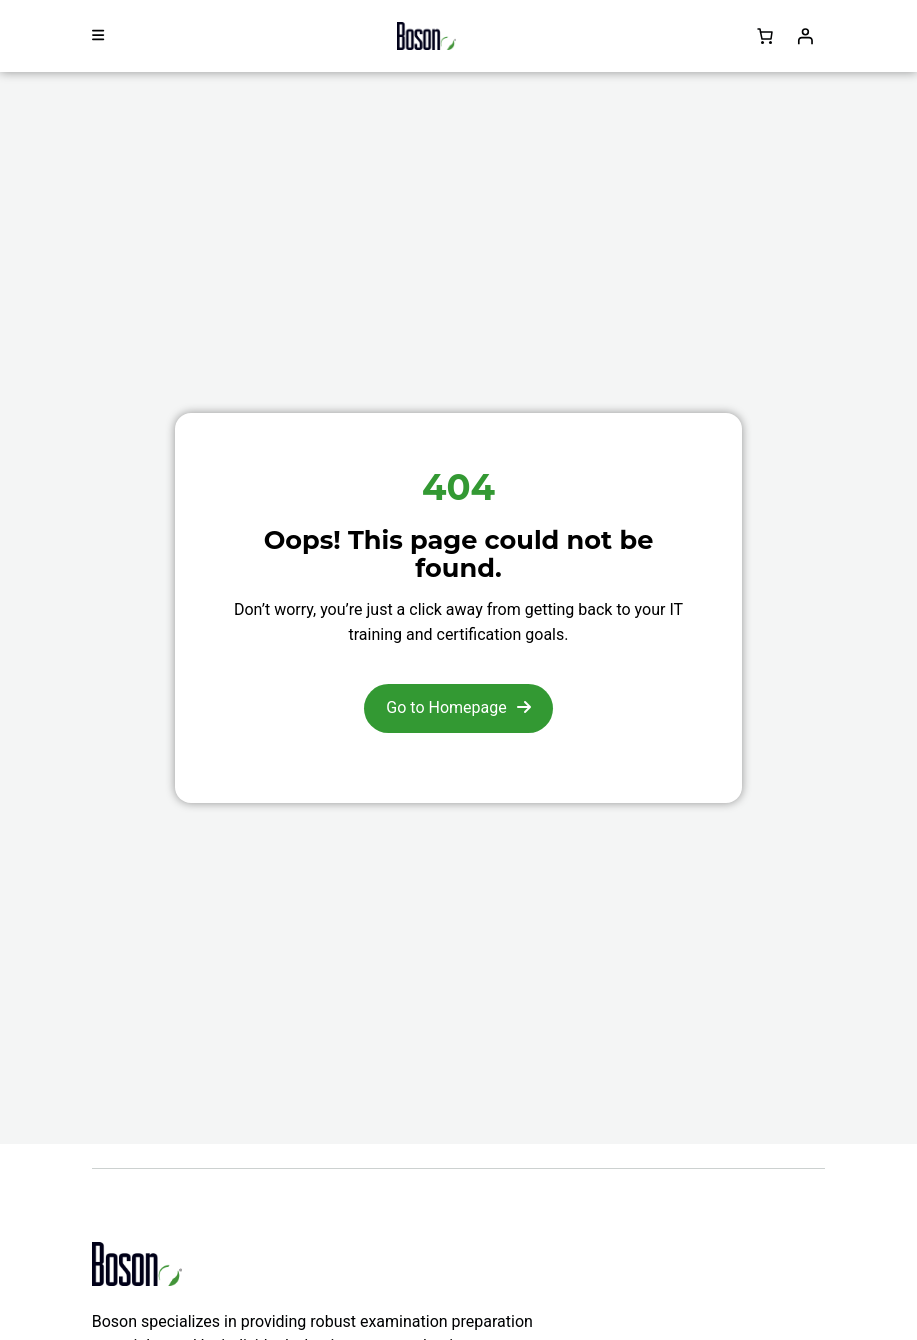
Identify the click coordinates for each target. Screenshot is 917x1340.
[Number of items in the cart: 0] (765, 36)
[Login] (805, 36)
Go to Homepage (446, 707)
